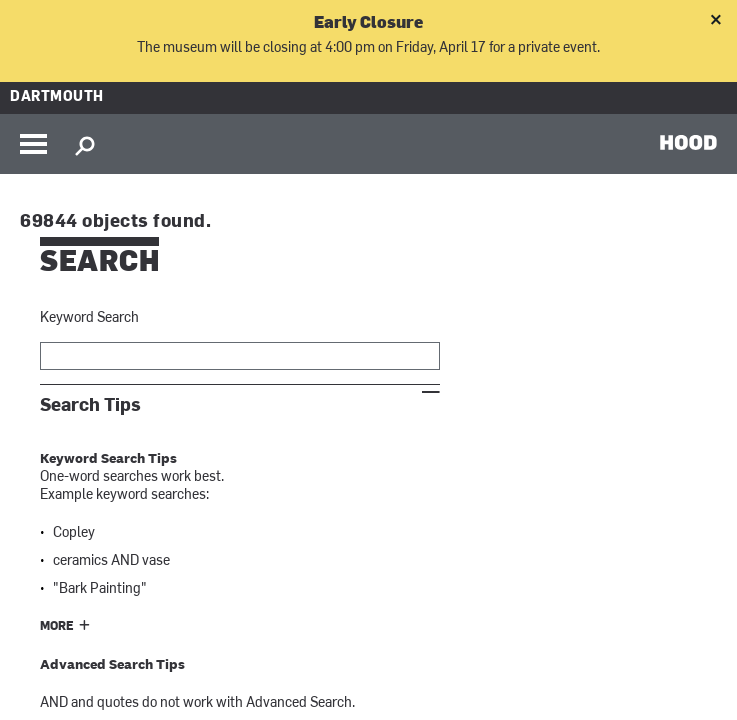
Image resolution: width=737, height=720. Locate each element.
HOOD (688, 142)
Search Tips (90, 405)
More (57, 627)
